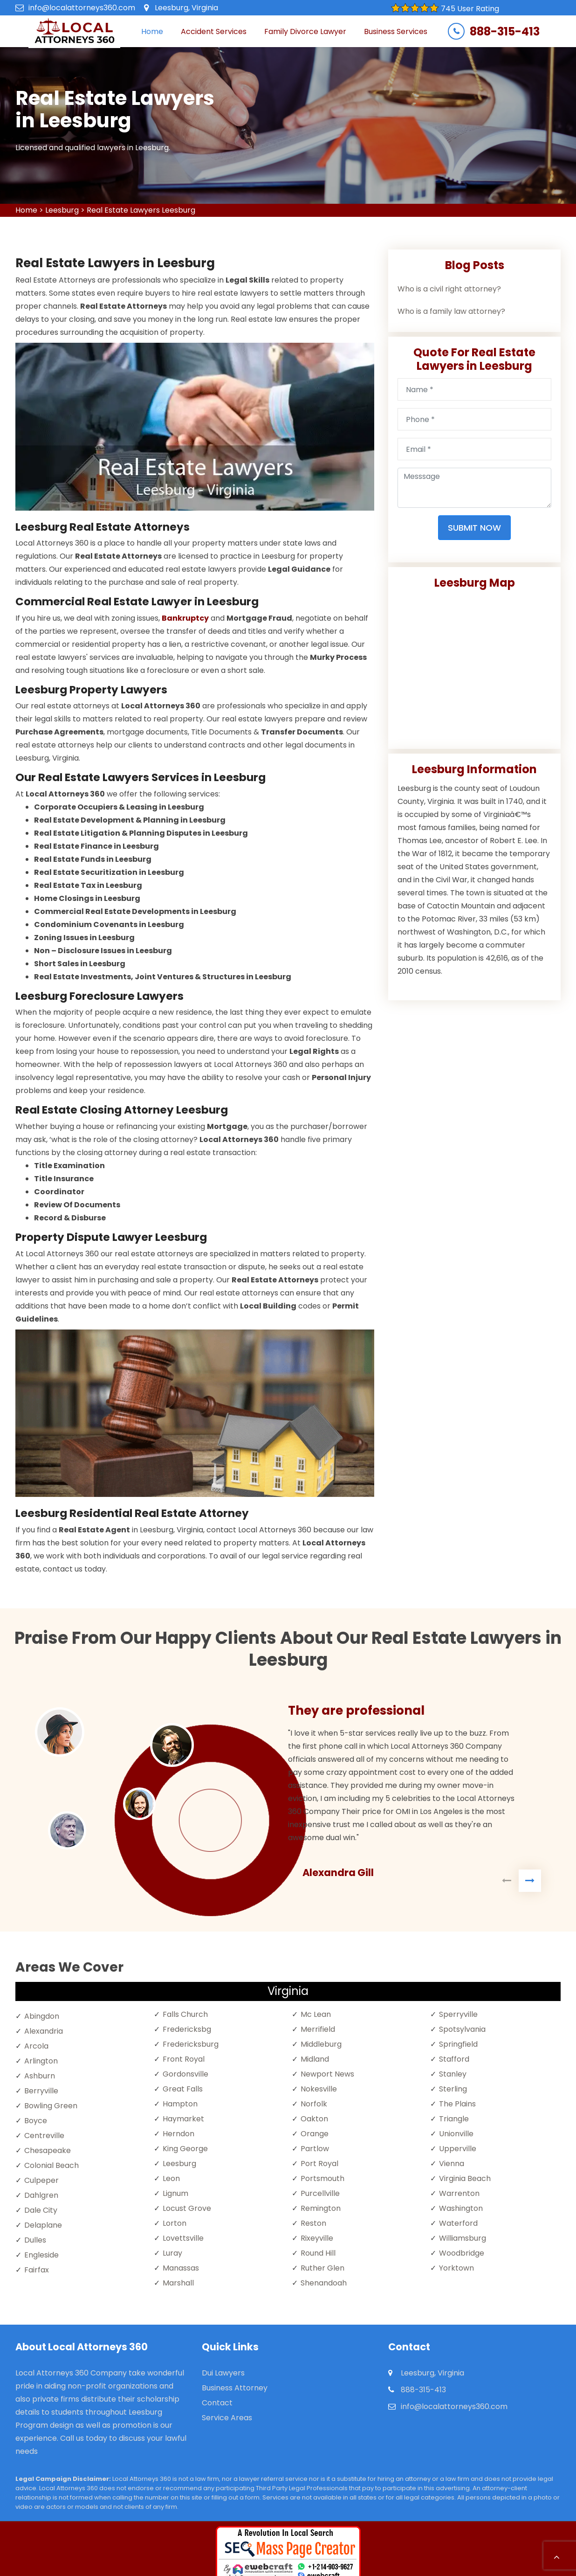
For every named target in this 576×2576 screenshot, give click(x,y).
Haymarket (183, 2118)
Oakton (314, 2118)
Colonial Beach (51, 2165)
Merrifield (318, 2029)
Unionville (456, 2133)
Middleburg (321, 2044)
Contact (217, 2402)
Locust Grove (187, 2208)
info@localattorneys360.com (81, 7)
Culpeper (41, 2180)
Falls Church (185, 2014)
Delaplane (43, 2225)
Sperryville (458, 2014)
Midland (315, 2059)
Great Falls (183, 2089)
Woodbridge (461, 2253)
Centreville (44, 2135)
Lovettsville (183, 2238)
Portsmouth (322, 2178)
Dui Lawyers (223, 2373)
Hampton (180, 2103)
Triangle (454, 2118)
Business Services (395, 31)
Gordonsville (185, 2074)
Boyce (35, 2120)
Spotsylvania (462, 2029)
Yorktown (456, 2268)
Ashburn (39, 2075)
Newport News (327, 2074)
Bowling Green (50, 2105)
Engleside (41, 2255)
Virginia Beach (465, 2178)
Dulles (35, 2240)
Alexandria (43, 2031)
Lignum (175, 2193)
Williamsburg (462, 2238)
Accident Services (214, 31)
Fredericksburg (191, 2044)
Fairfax (36, 2269)
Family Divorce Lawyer (305, 31)
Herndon (178, 2133)
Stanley (452, 2074)
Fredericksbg (187, 2029)
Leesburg (62, 210)
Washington (461, 2208)
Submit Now (474, 527)
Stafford (454, 2059)
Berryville (41, 2090)
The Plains (457, 2103)
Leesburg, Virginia (186, 7)
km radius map (474, 665)
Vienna (451, 2163)
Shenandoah (324, 2283)
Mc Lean (316, 2014)
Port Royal (319, 2163)
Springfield (458, 2044)
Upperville (457, 2148)
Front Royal (184, 2059)
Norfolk (314, 2103)
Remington (321, 2208)
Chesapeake (47, 2150)
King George (185, 2148)
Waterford (458, 2223)
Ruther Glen (322, 2268)
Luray (172, 2253)
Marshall (178, 2283)
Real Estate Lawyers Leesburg (141, 210)
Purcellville (320, 2193)
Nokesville (319, 2089)
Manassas (181, 2268)
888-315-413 (505, 31)
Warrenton (459, 2193)
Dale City (40, 2210)
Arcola (36, 2046)
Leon (171, 2178)
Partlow (315, 2148)
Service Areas (227, 2417)
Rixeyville (317, 2238)
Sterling (453, 2089)
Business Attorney (234, 2387)
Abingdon (41, 2016)
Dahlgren (41, 2195)
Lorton (174, 2223)
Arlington (41, 2061)
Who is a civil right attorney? (449, 289)
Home (152, 31)
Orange (315, 2133)
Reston (313, 2223)
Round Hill (318, 2253)
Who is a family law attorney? (451, 311)
